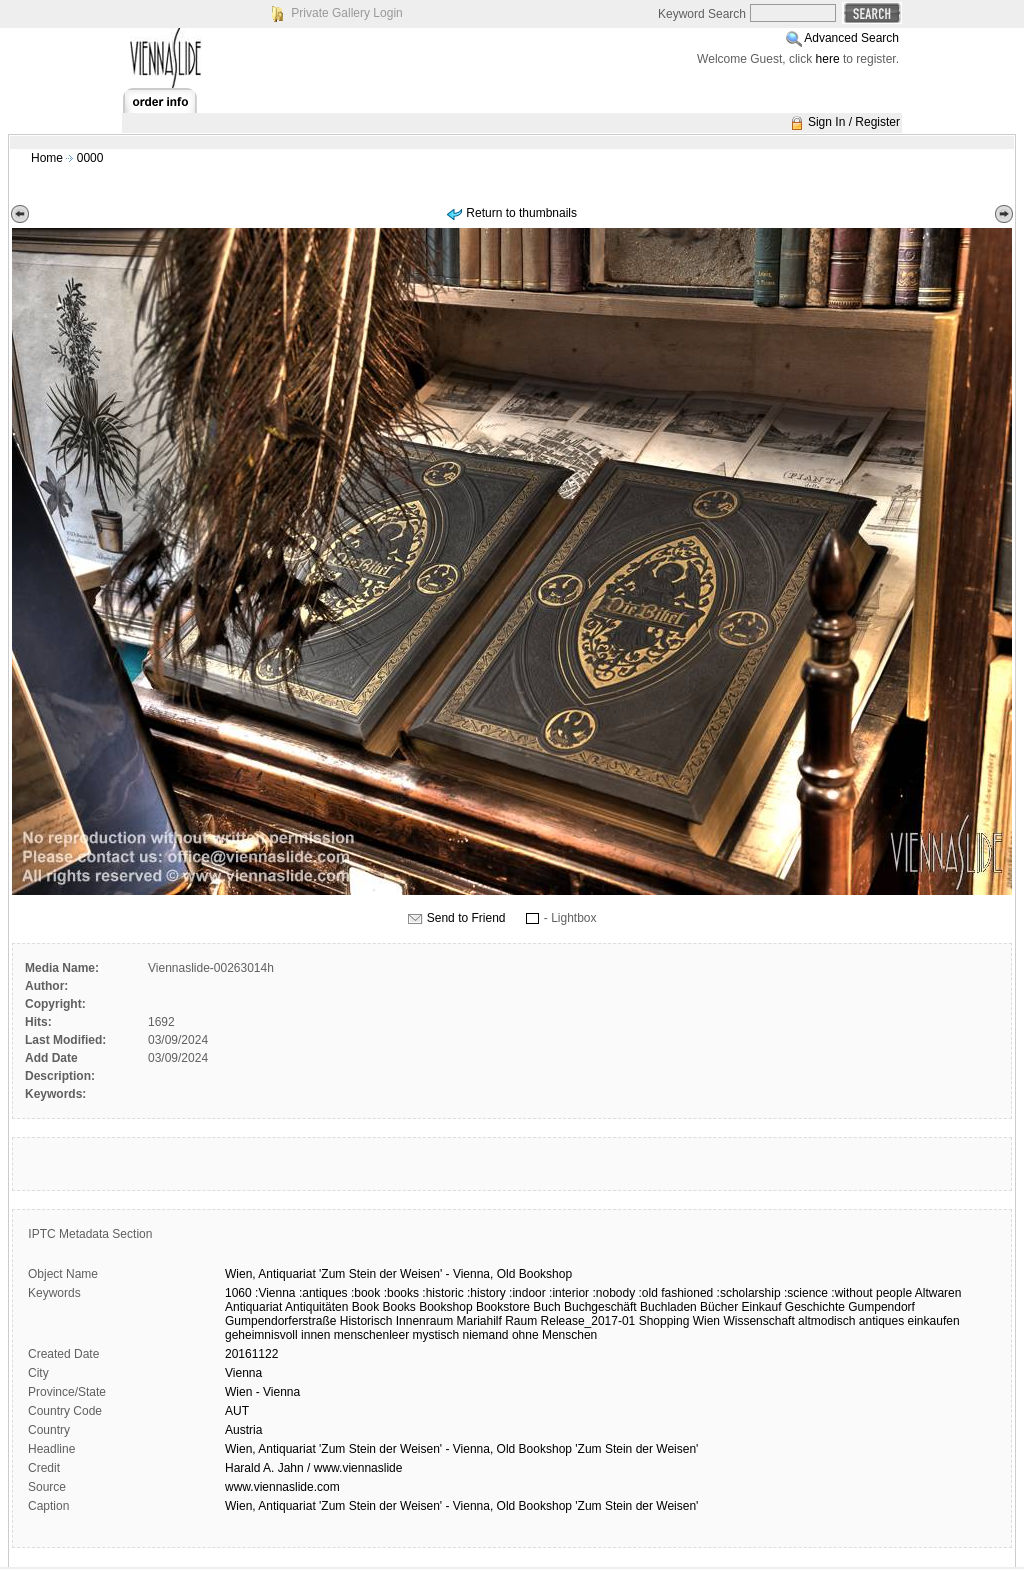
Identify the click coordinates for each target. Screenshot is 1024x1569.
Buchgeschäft (600, 1307)
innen (315, 1335)
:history (486, 1293)
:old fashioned (676, 1293)
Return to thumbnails (521, 213)
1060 (238, 1293)
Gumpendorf (881, 1307)
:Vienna (275, 1293)
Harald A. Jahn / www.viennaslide (313, 1468)
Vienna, (473, 1274)
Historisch (366, 1321)
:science (806, 1293)
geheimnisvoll (261, 1335)
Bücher (719, 1307)
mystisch (435, 1335)
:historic (442, 1293)
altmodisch (826, 1321)
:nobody (613, 1293)
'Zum (332, 1274)
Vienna (243, 1373)
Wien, (240, 1274)
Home (47, 158)
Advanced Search (851, 38)
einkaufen (934, 1321)
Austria (243, 1430)
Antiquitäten (316, 1307)
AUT (237, 1411)
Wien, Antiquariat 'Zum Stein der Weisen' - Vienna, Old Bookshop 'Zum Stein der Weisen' (461, 1449)
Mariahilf (478, 1321)
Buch (546, 1307)
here (828, 59)
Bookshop (545, 1274)
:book (365, 1293)
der (387, 1274)
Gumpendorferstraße (280, 1321)
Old (506, 1274)
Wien (706, 1321)
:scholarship (749, 1293)
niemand (486, 1335)
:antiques (323, 1293)
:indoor (527, 1293)
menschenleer (371, 1335)
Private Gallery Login (346, 13)
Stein (362, 1274)
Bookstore (503, 1307)
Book (365, 1307)
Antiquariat (286, 1274)
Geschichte (815, 1307)
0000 (90, 158)
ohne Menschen (554, 1335)
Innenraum (424, 1321)
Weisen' (421, 1274)
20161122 (251, 1354)
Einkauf (761, 1307)
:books (401, 1293)
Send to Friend (466, 918)
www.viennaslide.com (282, 1487)
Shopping (664, 1321)
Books (398, 1307)
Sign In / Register (854, 122)
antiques (881, 1321)
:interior (569, 1293)
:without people (871, 1293)
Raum (521, 1321)
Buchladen (668, 1307)
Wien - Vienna (262, 1392)
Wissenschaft (758, 1321)
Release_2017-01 (588, 1321)
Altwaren (938, 1293)
